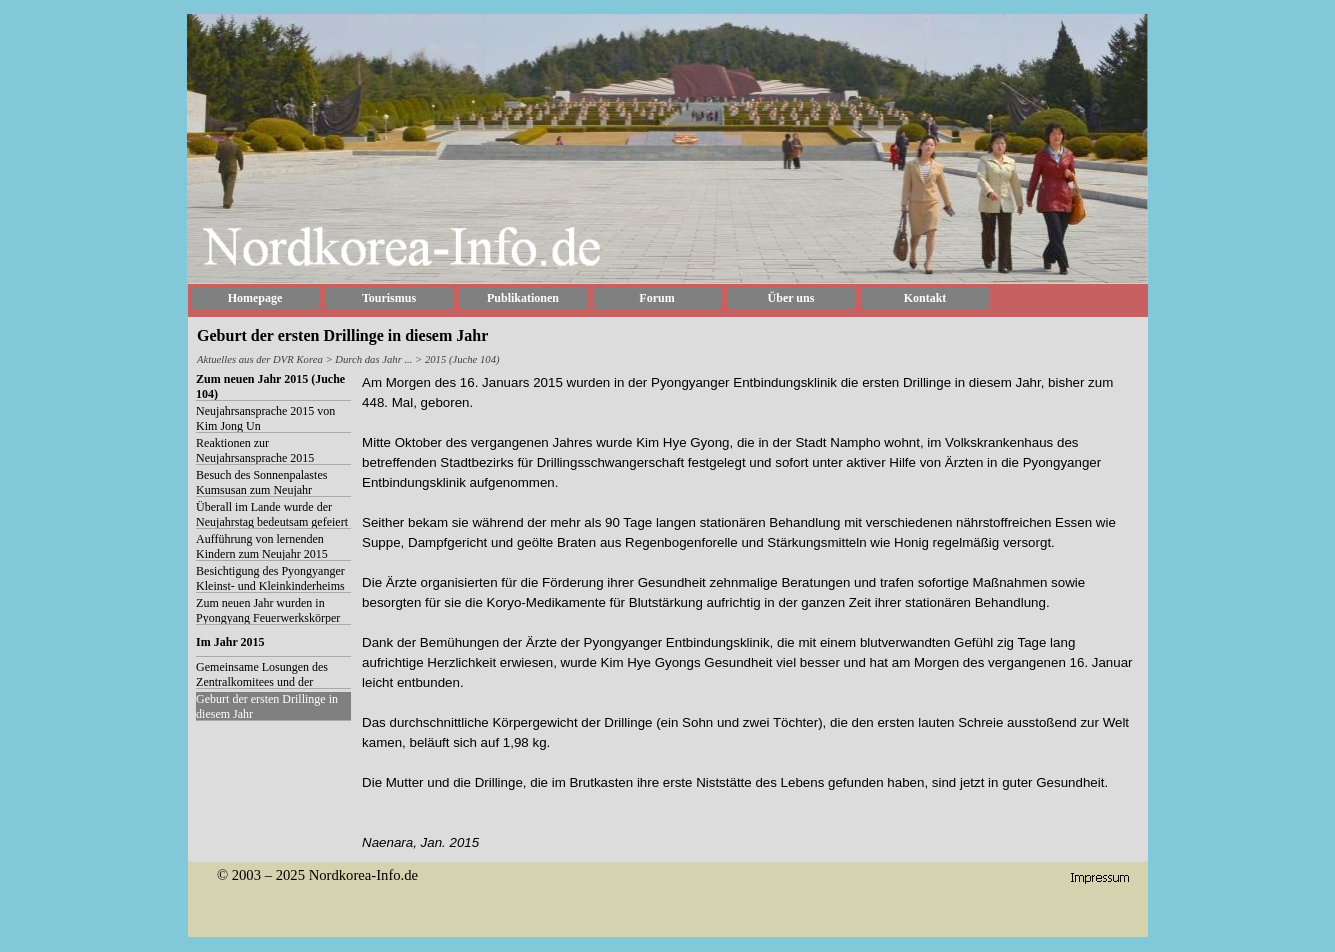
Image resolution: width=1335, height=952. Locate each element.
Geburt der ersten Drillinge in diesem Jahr (267, 706)
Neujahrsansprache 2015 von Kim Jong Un (265, 418)
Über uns (791, 298)
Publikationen (523, 298)
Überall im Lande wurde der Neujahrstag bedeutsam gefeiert (272, 514)
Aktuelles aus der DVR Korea (260, 359)
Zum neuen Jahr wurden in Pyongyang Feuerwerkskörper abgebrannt (268, 618)
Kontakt (925, 298)
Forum (656, 298)
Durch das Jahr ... (375, 359)
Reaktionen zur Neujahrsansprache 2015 (255, 450)
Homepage (255, 298)
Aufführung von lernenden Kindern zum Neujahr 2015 (262, 546)
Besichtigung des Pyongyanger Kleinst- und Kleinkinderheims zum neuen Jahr (270, 586)
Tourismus (389, 298)
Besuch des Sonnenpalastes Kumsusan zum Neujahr (261, 482)
